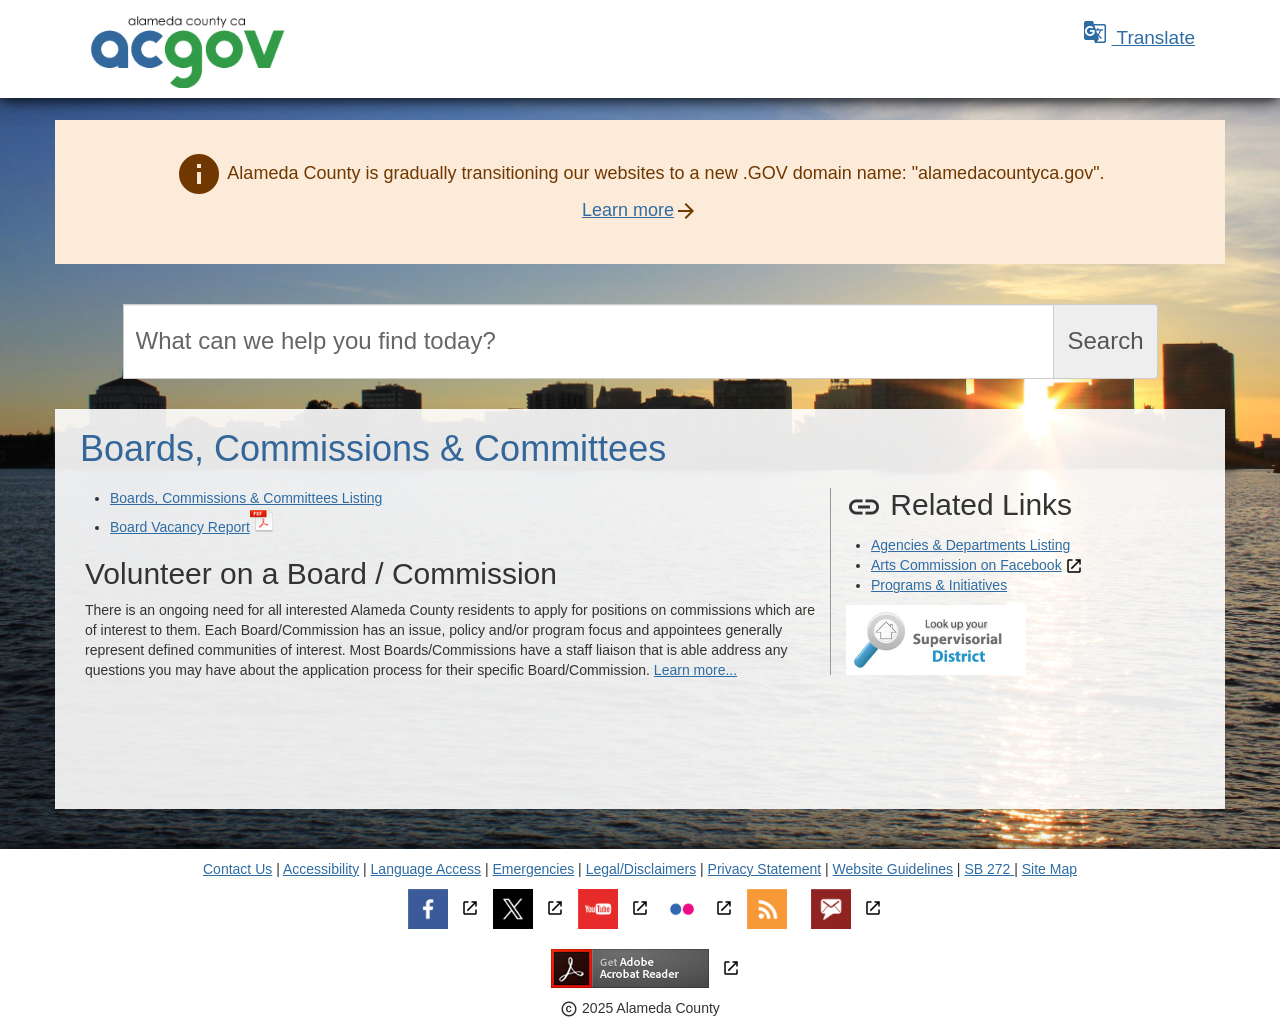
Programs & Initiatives (939, 585)
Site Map (1049, 869)
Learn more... (695, 670)
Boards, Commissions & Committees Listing (246, 498)
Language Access (426, 869)
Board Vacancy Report (180, 527)
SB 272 (989, 869)
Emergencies (534, 869)
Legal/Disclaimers (641, 869)
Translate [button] (1139, 37)
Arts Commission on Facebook (966, 565)
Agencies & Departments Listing (970, 545)
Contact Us (237, 869)
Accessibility (321, 869)
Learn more (628, 210)
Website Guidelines (893, 869)
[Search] (589, 341)
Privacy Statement (765, 869)
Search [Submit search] (1105, 340)
